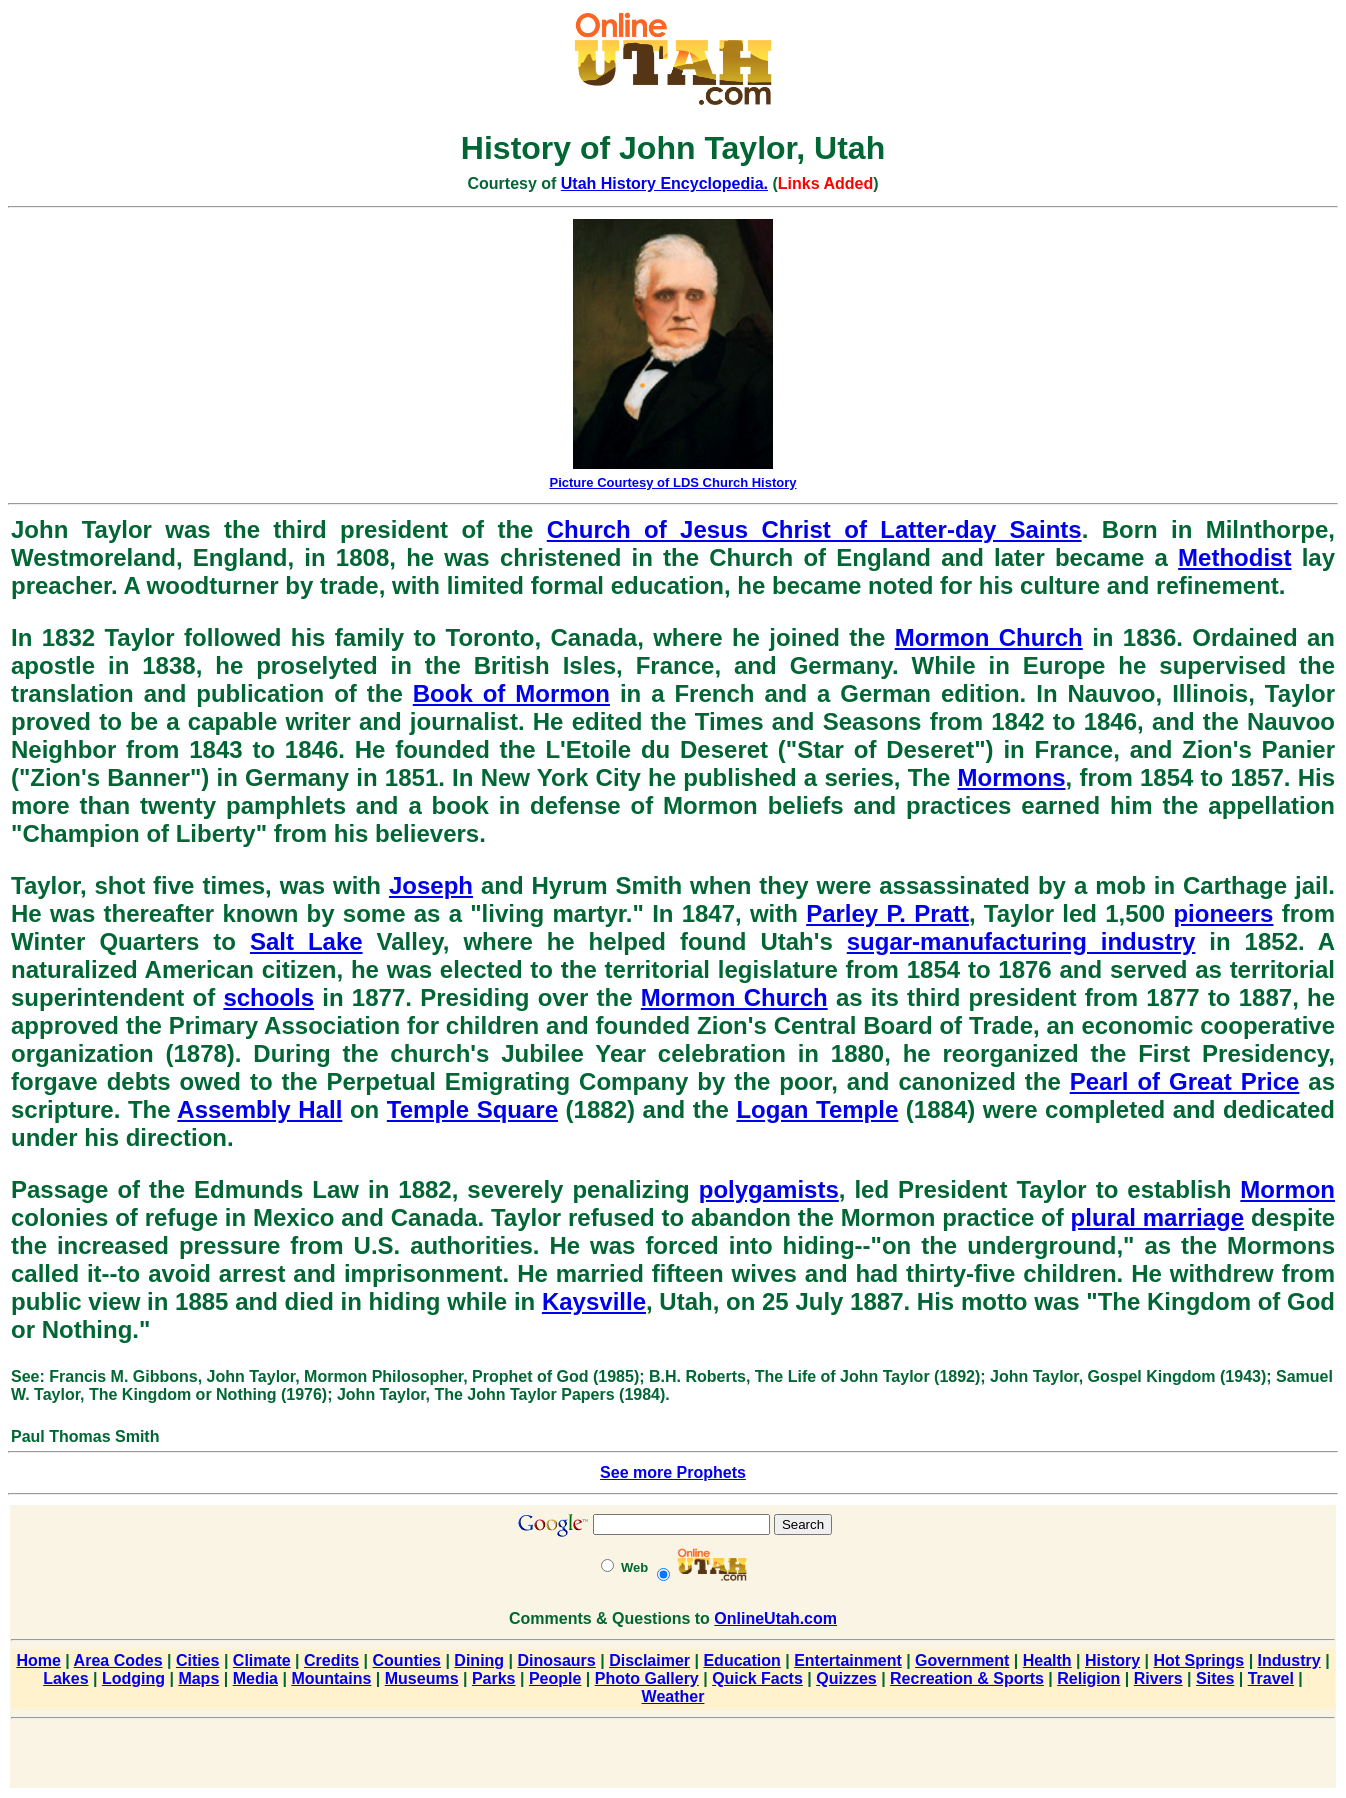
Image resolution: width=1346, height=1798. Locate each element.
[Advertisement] (673, 1757)
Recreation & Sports (967, 1678)
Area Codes (118, 1660)
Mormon (1287, 1189)
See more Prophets (673, 1472)
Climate (262, 1660)
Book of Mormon (511, 693)
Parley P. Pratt (887, 913)
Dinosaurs (557, 1660)
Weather (673, 1696)
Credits (331, 1660)
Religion (1088, 1678)
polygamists (769, 1189)
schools (268, 997)
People (555, 1678)
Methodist (1234, 557)
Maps (198, 1678)
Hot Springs (1199, 1660)
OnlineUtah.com (775, 1618)
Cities (198, 1660)
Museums (422, 1678)
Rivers (1158, 1678)
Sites (1215, 1678)
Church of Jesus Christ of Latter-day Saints (814, 529)
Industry (1289, 1660)
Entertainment (848, 1660)
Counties (407, 1660)
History (1112, 1660)
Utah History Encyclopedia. (664, 183)
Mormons (1012, 777)
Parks (494, 1678)
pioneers (1223, 913)
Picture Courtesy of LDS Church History (672, 482)
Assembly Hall (259, 1109)
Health (1047, 1660)
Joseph (431, 885)
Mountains (331, 1678)
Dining (479, 1660)
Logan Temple (817, 1109)
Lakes (65, 1678)
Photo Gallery (647, 1678)
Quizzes (846, 1678)
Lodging (133, 1678)
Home (38, 1660)
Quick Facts (757, 1678)
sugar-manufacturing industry (1021, 941)
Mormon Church (989, 637)
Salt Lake (306, 941)
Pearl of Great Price (1185, 1081)
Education (741, 1660)
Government (962, 1660)
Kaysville (594, 1301)
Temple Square (472, 1109)
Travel (1271, 1678)
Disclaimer (649, 1660)
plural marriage (1158, 1217)
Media (255, 1678)
